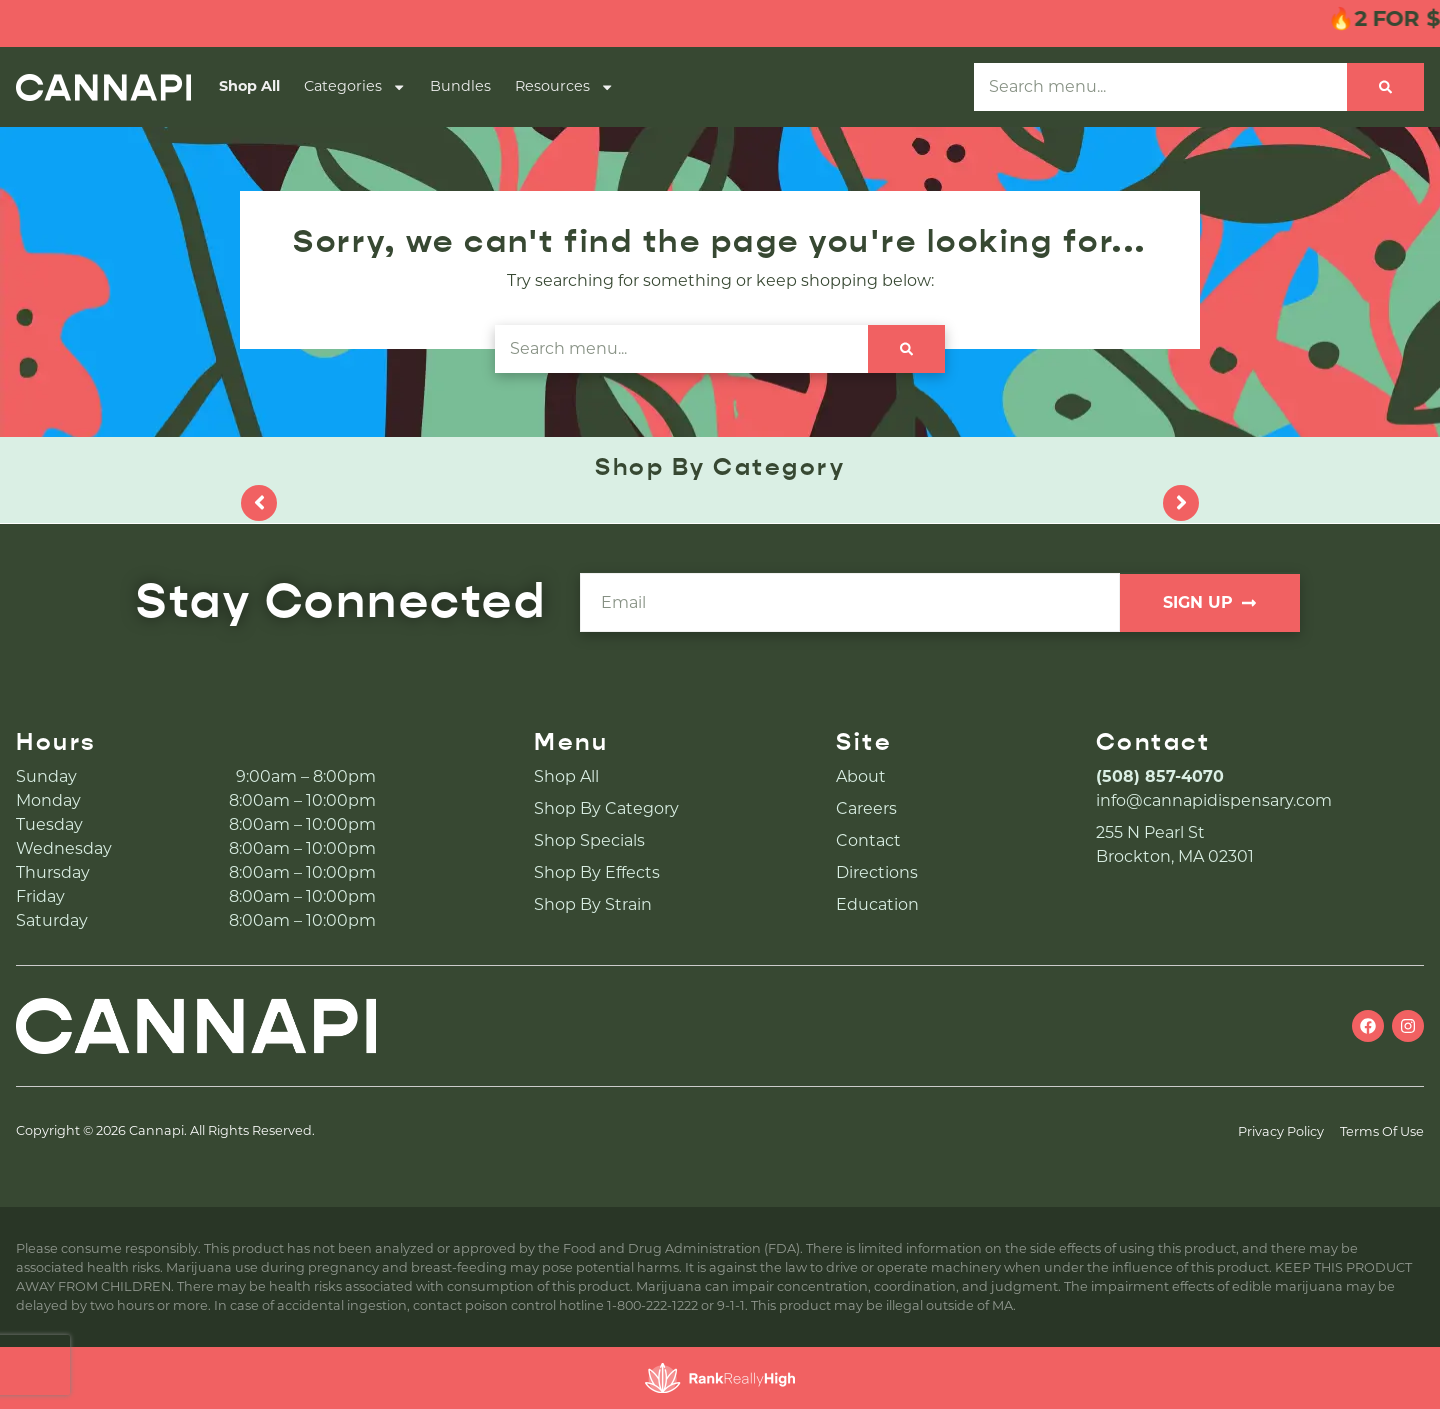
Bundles (460, 86)
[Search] (1385, 87)
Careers (866, 808)
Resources (564, 87)
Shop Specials (589, 840)
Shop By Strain (593, 904)
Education (877, 904)
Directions (877, 872)
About (861, 776)
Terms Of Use (1382, 1131)
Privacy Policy (1281, 1131)
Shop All (249, 86)
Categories (355, 87)
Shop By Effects (597, 872)
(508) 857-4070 (1160, 776)
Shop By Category (606, 808)
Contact (868, 840)
